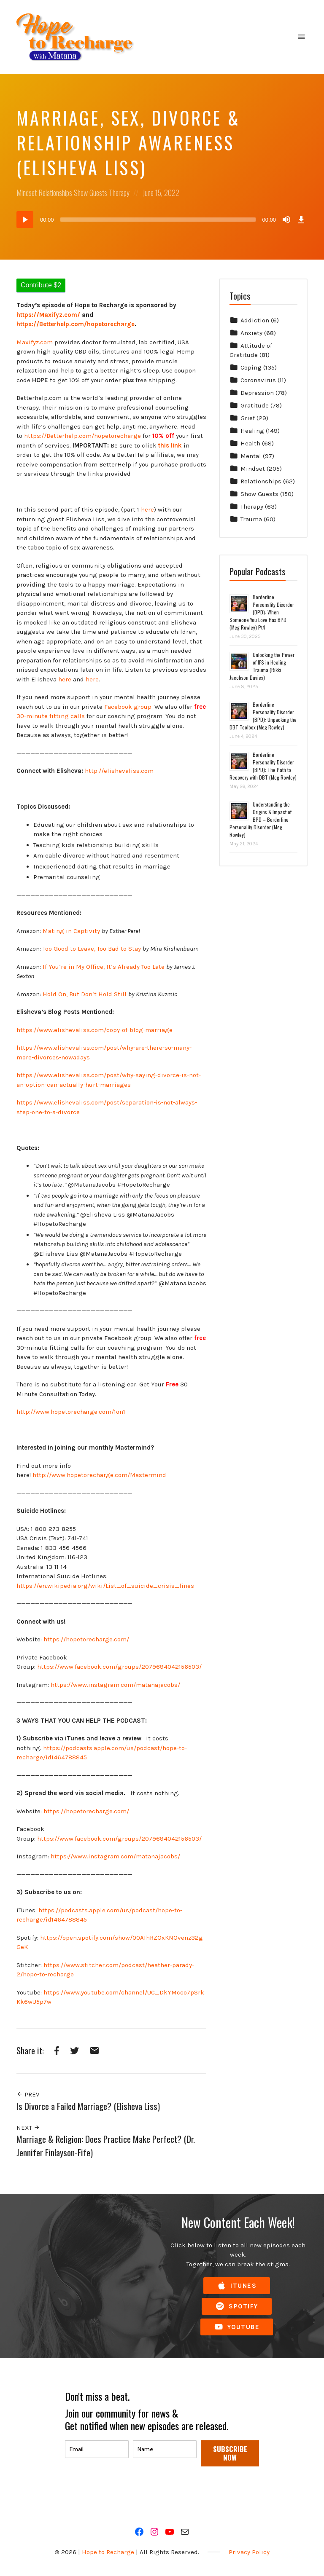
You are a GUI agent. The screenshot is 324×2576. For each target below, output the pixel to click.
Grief (247, 418)
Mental (250, 456)
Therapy (119, 192)
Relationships (55, 192)
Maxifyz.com (34, 342)
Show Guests (90, 192)
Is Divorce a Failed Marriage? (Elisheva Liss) (88, 2105)
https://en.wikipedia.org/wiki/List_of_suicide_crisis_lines (105, 1586)
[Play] (24, 219)
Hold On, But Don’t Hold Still (85, 994)
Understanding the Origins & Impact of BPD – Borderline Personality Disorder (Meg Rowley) (261, 819)
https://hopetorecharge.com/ (86, 1639)
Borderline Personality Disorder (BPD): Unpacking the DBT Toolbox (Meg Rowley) (263, 716)
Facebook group (127, 706)
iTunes (236, 2286)
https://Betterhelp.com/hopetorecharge (82, 436)
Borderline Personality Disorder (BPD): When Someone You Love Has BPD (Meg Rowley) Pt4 (262, 612)
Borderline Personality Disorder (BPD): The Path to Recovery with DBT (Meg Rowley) (263, 766)
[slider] (158, 219)
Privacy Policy (249, 2552)
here (147, 509)
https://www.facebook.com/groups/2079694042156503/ (119, 1666)
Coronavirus (258, 380)
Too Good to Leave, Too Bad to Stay (92, 948)
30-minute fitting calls (50, 716)
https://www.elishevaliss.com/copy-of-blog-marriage (94, 1030)
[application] (162, 219)
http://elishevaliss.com (119, 771)
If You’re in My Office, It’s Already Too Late (104, 966)
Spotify (236, 2306)
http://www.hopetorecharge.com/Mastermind (99, 1475)
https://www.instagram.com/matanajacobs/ (115, 1685)
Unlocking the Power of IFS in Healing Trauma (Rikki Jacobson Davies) (262, 666)
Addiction (254, 320)
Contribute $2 (41, 285)
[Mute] (286, 219)
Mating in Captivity (71, 931)
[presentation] (129, 2491)
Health (250, 443)
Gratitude (254, 405)
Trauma (251, 519)
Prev (27, 2094)
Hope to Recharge (108, 2552)
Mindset (26, 192)
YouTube (237, 2327)
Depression (257, 393)
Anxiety (251, 333)
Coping (251, 367)
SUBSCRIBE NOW (230, 2453)
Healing (252, 430)
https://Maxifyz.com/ (48, 315)
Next (28, 2127)
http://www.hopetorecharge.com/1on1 (70, 1411)
